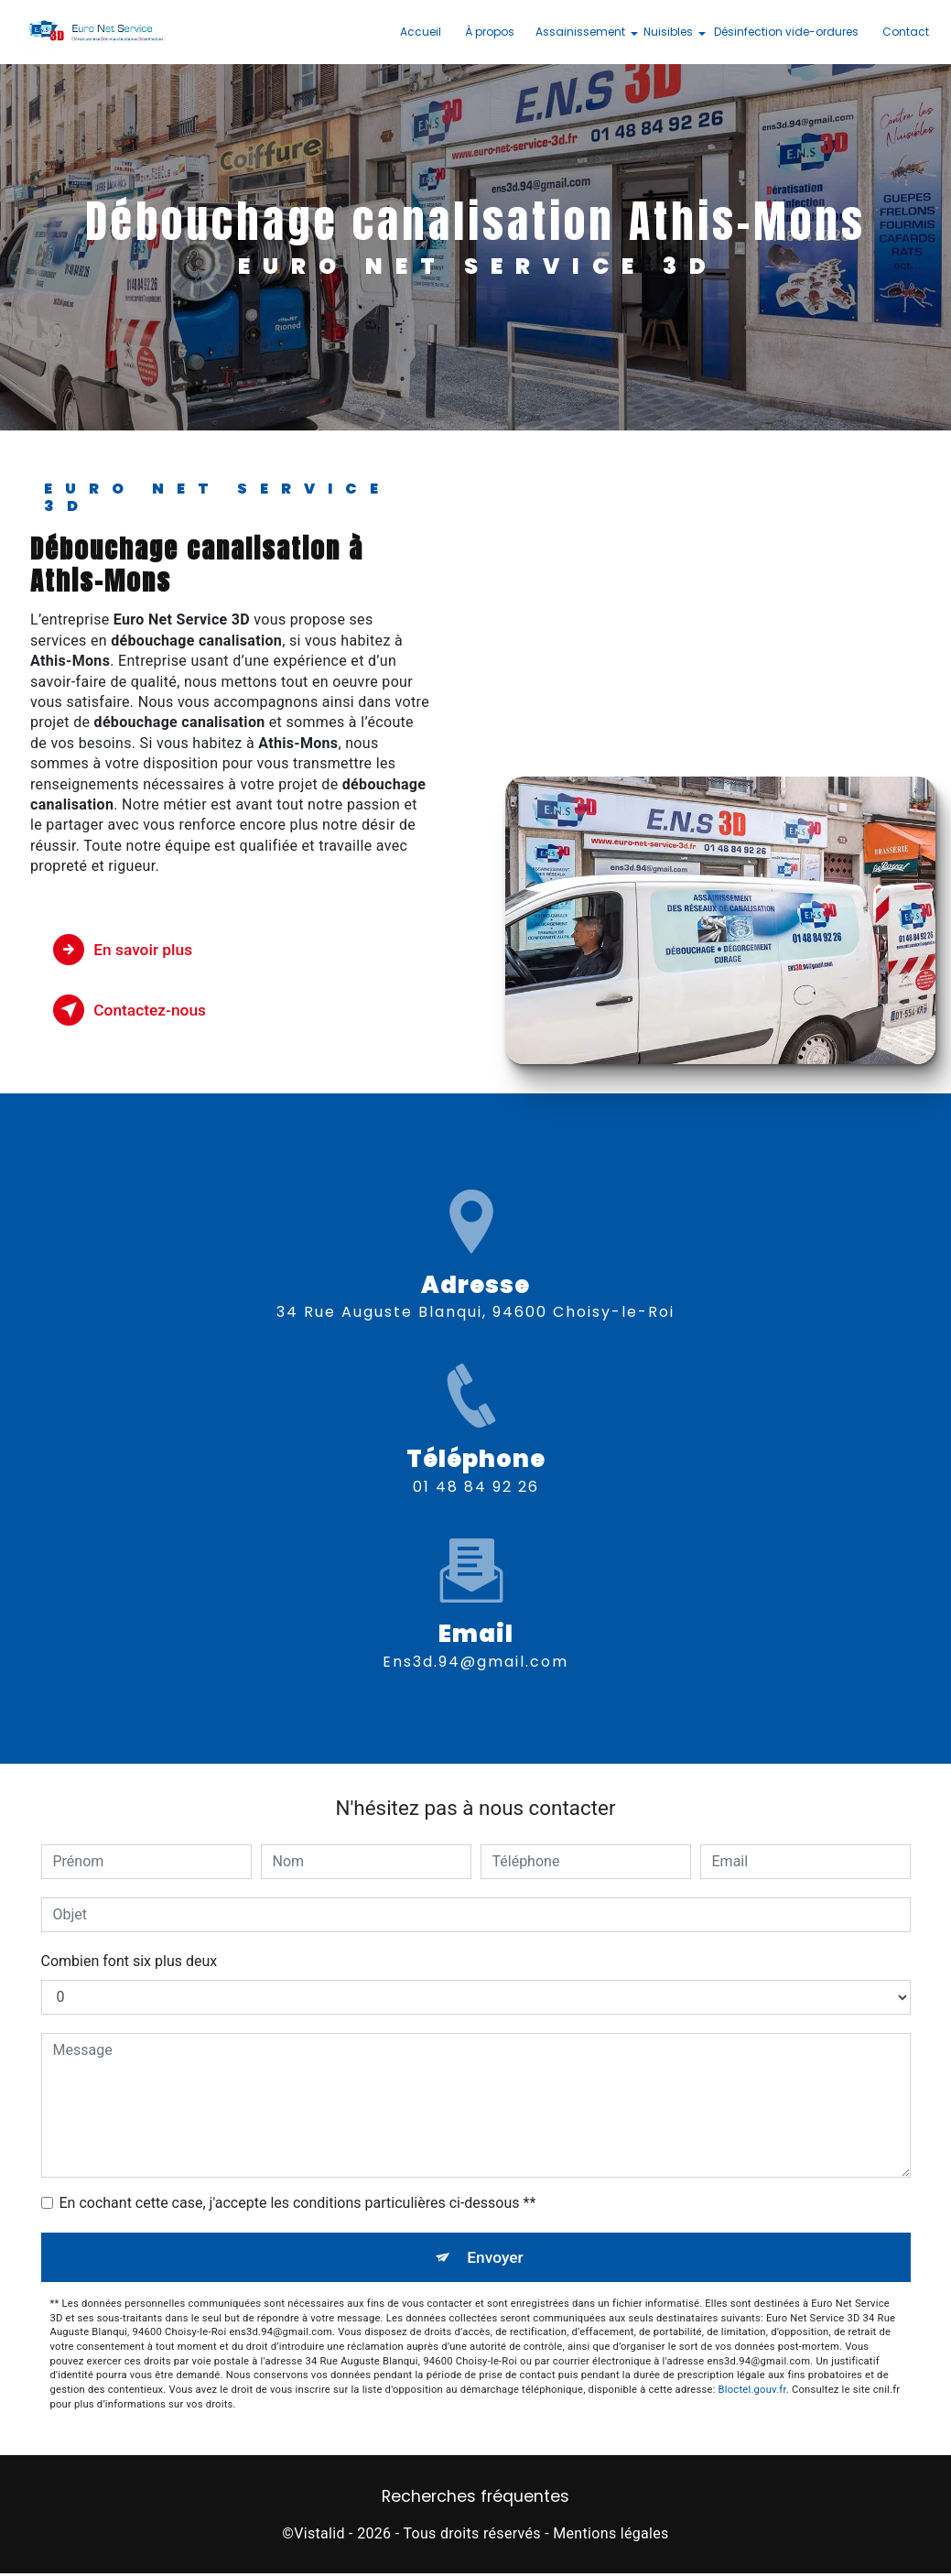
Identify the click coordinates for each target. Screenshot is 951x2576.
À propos (485, 31)
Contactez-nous (141, 1010)
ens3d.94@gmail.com (475, 1591)
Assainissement (576, 31)
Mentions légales (610, 2535)
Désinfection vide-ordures (781, 31)
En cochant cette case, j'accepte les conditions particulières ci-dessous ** (297, 2203)
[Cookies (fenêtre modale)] (5, 2565)
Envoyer (496, 2257)
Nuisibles (663, 31)
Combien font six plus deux (129, 1961)
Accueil (416, 31)
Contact (901, 31)
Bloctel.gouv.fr (752, 2392)
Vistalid (319, 2535)
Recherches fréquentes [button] (475, 2499)
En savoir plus (133, 949)
